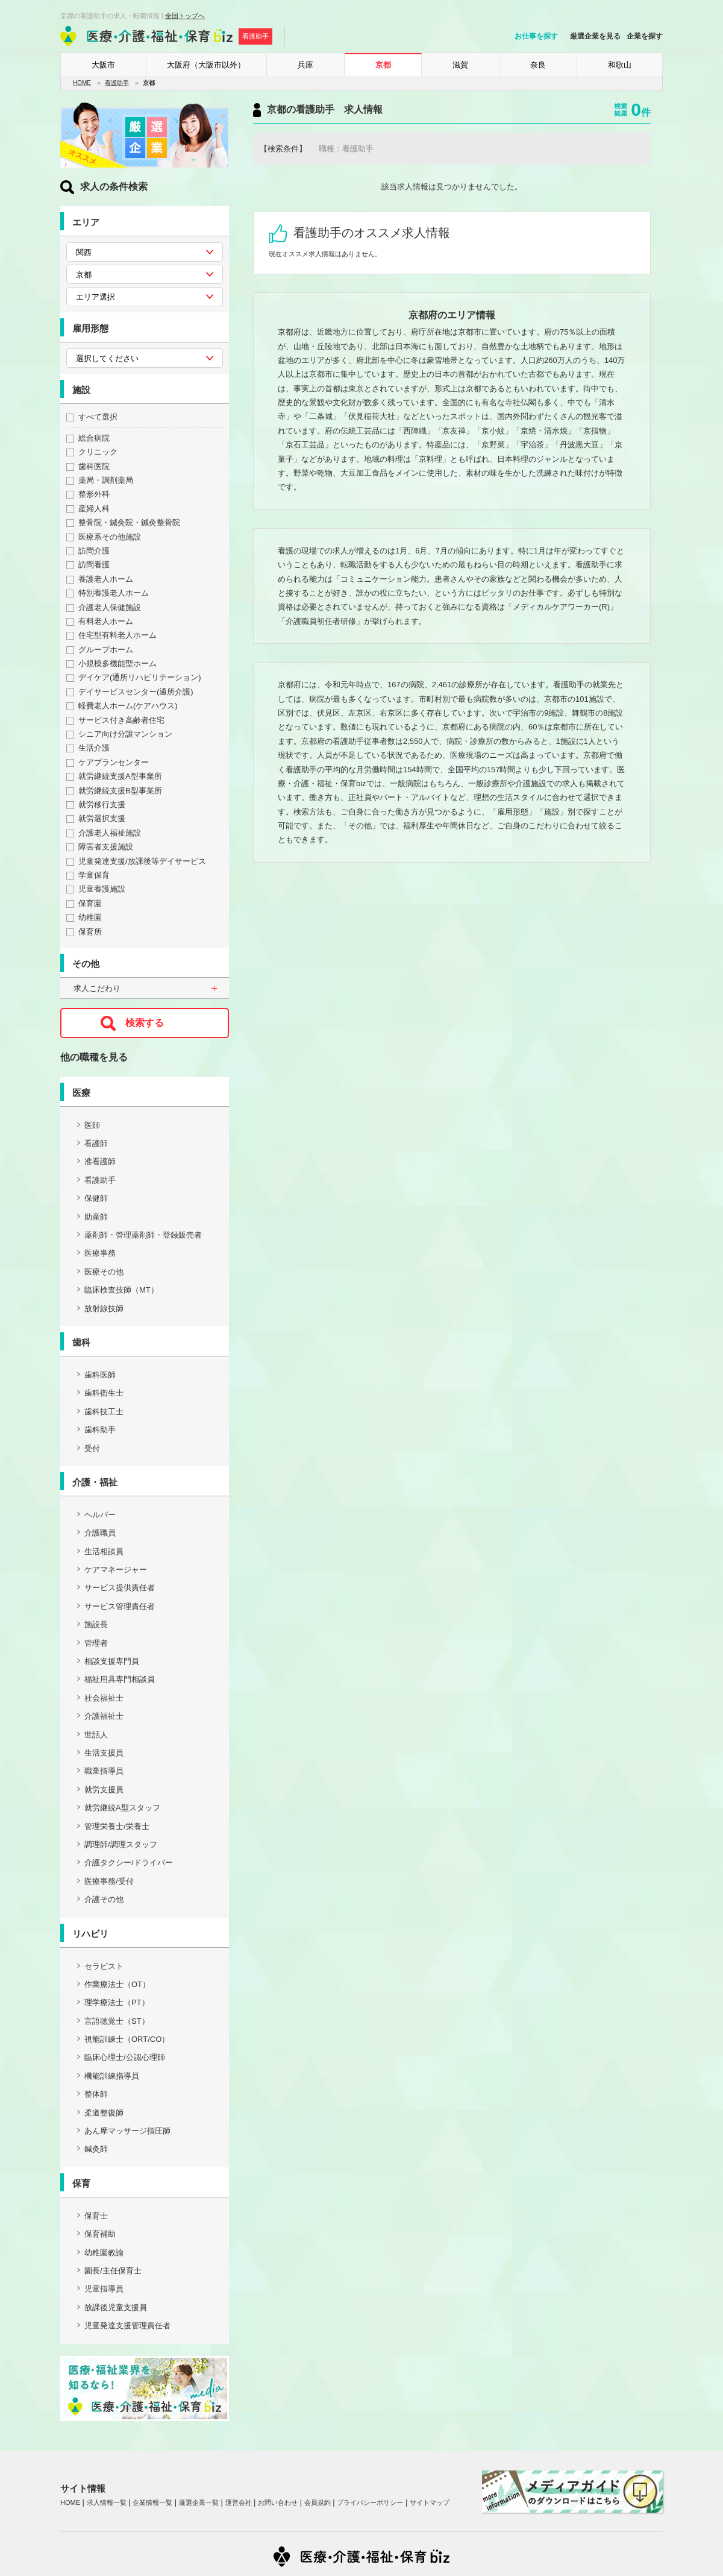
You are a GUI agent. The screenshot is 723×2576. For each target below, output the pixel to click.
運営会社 (238, 2502)
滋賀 (460, 64)
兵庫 (305, 64)
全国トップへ (185, 15)
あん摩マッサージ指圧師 (127, 2130)
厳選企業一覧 (199, 2502)
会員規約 (317, 2502)
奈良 (538, 64)
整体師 (96, 2094)
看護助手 (117, 83)
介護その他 (104, 1899)
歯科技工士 (104, 1411)
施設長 (96, 1624)
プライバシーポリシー (370, 2502)
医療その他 (104, 1271)
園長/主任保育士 (113, 2270)
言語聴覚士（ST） (116, 2021)
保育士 (96, 2215)
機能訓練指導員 (111, 2075)
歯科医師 (100, 1374)
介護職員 (100, 1532)
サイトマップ (429, 2502)
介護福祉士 (104, 1716)
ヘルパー (100, 1514)
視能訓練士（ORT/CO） (126, 2039)
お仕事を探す (536, 36)
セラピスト (104, 1966)
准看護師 (100, 1161)
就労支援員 (104, 1789)
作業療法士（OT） (117, 1984)
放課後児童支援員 (115, 2307)
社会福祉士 (104, 1697)
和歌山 (619, 64)
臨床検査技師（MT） (121, 1289)
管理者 (96, 1643)
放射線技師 (104, 1308)
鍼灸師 (96, 2148)
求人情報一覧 (107, 2502)
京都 (383, 64)
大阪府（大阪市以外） (206, 64)
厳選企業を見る (595, 36)
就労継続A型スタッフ (122, 1807)
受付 (92, 1448)
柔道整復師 (104, 2112)
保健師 (96, 1198)
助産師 (96, 1216)
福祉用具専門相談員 (119, 1679)
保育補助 (100, 2233)
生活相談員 (104, 1551)
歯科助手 (100, 1429)
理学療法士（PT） (116, 2002)
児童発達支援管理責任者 (127, 2325)
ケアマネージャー (115, 1569)
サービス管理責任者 (119, 1606)
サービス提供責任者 (119, 1587)
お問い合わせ (278, 2502)
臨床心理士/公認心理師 (124, 2057)
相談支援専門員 (111, 1661)
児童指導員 (104, 2288)
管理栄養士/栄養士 (116, 1826)
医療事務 (100, 1253)
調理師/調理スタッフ (120, 1844)
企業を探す (645, 36)
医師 (92, 1125)
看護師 (96, 1143)
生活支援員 (104, 1752)
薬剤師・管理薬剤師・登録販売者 (143, 1234)
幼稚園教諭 (104, 2252)
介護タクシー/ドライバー (128, 1862)
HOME (82, 83)
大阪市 (103, 64)
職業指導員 (104, 1770)
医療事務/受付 (109, 1881)
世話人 (96, 1734)
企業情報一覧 (152, 2502)
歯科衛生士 (104, 1392)
